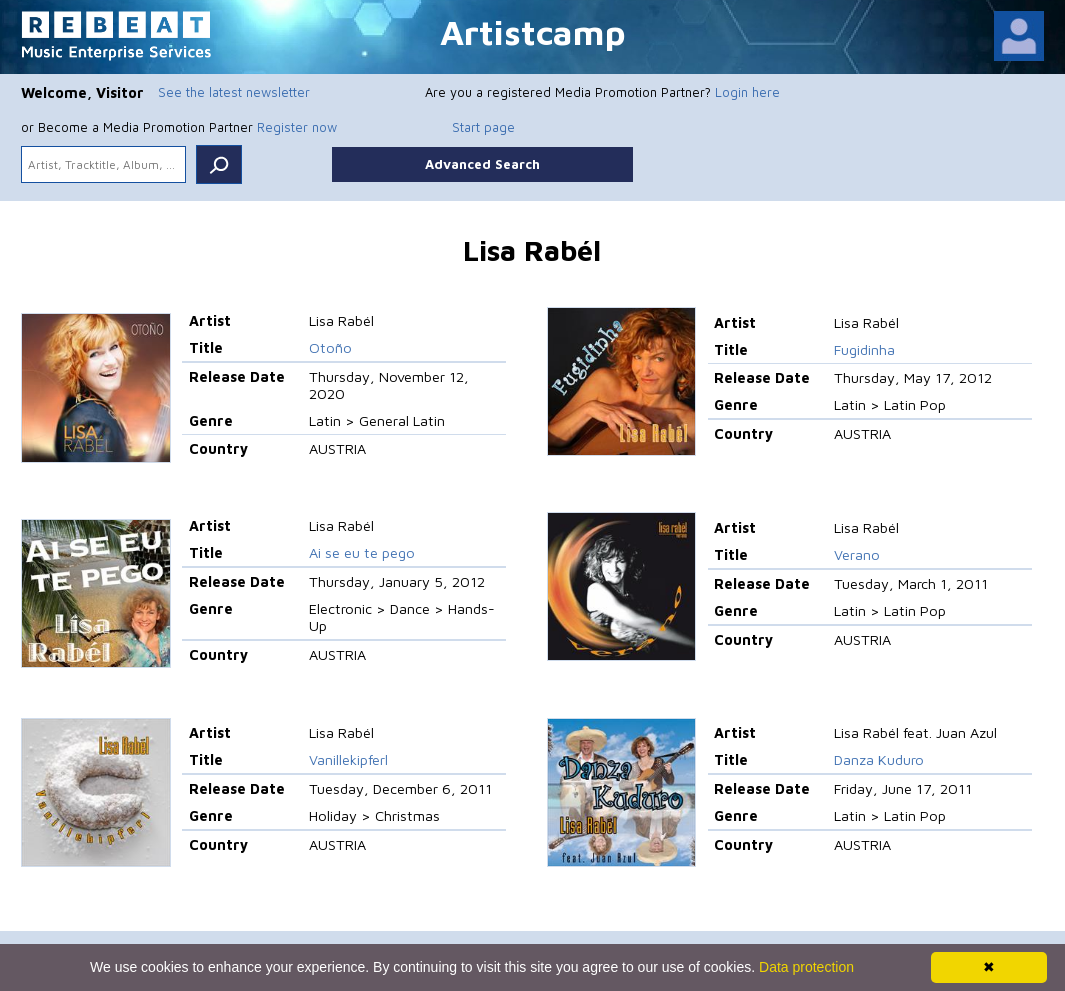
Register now (297, 127)
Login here (747, 92)
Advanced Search (482, 164)
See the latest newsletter (234, 92)
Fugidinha (864, 349)
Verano (857, 554)
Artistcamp (533, 31)
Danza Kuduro (879, 759)
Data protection (806, 967)
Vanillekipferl (348, 759)
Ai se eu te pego (362, 552)
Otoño (330, 347)
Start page (483, 127)
